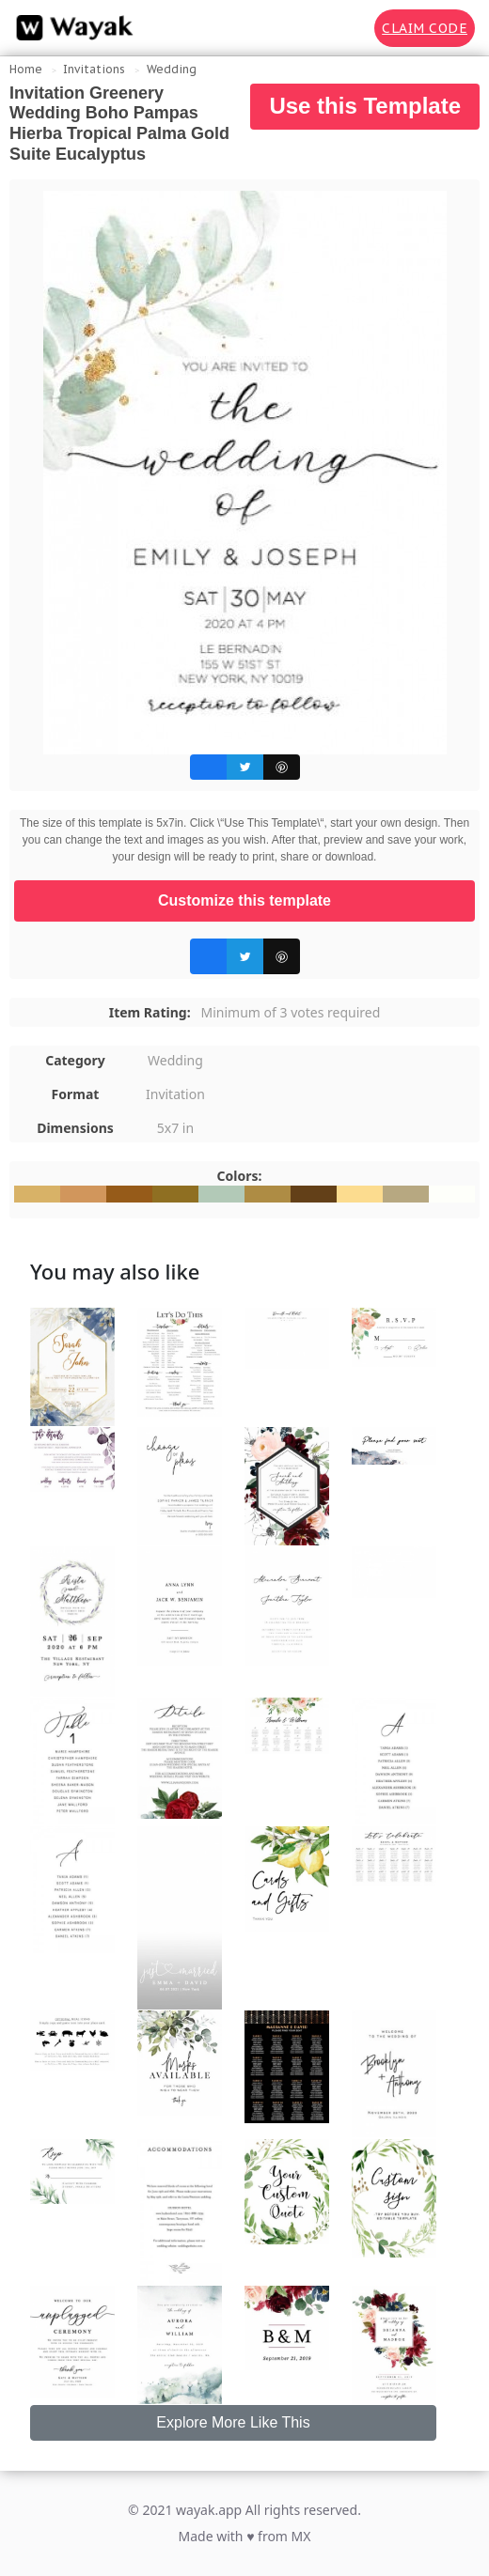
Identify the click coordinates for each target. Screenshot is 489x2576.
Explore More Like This (232, 2422)
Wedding (172, 69)
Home (25, 69)
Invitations (94, 69)
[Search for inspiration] (347, 28)
